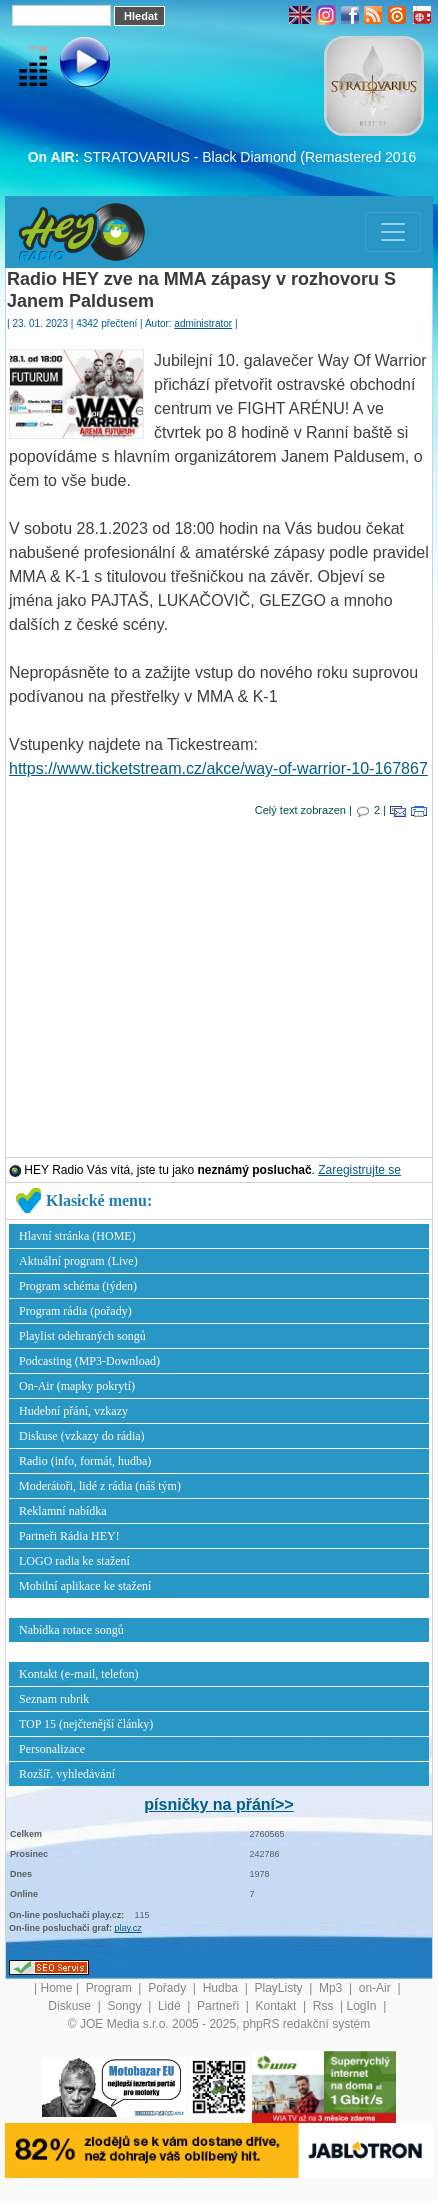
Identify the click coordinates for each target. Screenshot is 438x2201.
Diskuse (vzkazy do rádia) (82, 1436)
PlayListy (279, 1988)
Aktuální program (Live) (78, 1261)
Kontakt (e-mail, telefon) (79, 1674)
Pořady (168, 1988)
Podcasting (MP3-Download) (89, 1361)
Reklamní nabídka (63, 1511)
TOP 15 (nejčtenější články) (86, 1724)
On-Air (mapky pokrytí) (77, 1386)
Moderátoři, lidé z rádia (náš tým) (100, 1486)
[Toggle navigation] (393, 232)
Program (110, 1988)
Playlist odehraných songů (82, 1336)
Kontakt (278, 2006)
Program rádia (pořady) (75, 1311)
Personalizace (52, 1749)
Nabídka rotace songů (71, 1630)
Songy (125, 2006)
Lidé (171, 2006)
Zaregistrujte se (359, 1170)
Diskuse (71, 2006)
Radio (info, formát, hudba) (85, 1461)
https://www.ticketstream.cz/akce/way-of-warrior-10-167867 (218, 768)
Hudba (222, 1988)
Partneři (219, 2006)
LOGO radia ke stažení (74, 1561)
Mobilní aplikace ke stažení (85, 1586)
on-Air (376, 1988)
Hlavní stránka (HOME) (77, 1236)
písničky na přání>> (218, 1804)
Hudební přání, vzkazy (73, 1411)
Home (57, 1988)
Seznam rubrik (54, 1699)
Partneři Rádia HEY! (69, 1536)
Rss (325, 2006)
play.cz (128, 1928)
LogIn (363, 2006)
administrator (203, 323)
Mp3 (332, 1988)
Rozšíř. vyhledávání (67, 1774)
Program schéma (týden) (78, 1286)
